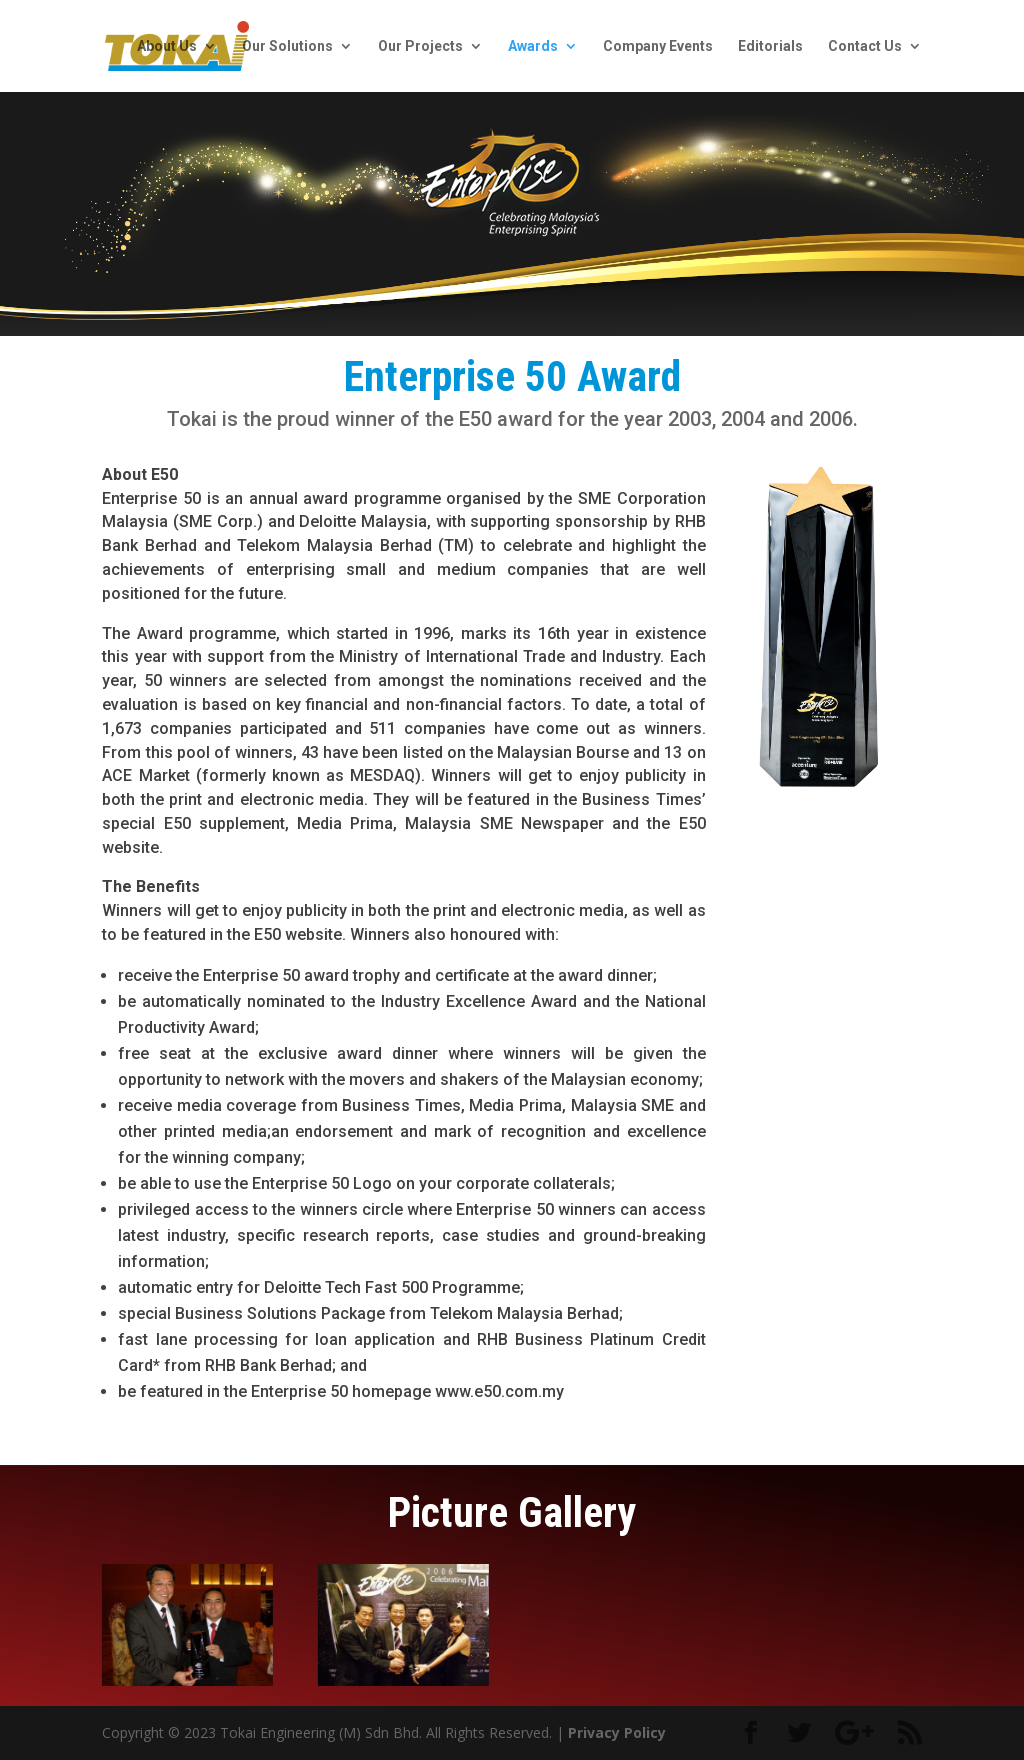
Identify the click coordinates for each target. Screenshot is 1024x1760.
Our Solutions (287, 46)
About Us (167, 46)
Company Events (658, 46)
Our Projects (420, 46)
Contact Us (865, 46)
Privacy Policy (617, 1732)
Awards (533, 46)
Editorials (770, 46)
